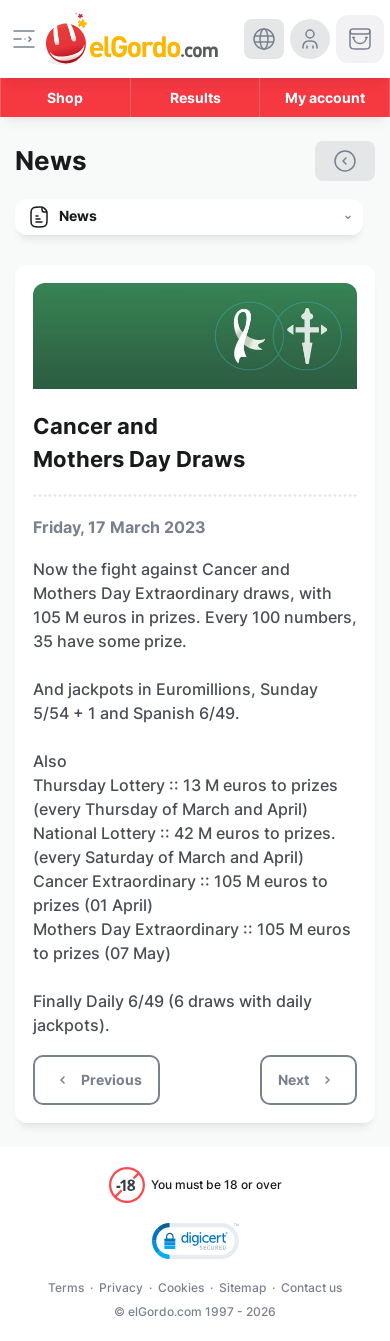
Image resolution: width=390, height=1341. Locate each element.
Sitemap (242, 1287)
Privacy (121, 1287)
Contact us (311, 1287)
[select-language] (264, 39)
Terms (66, 1287)
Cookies (181, 1287)
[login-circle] (310, 39)
